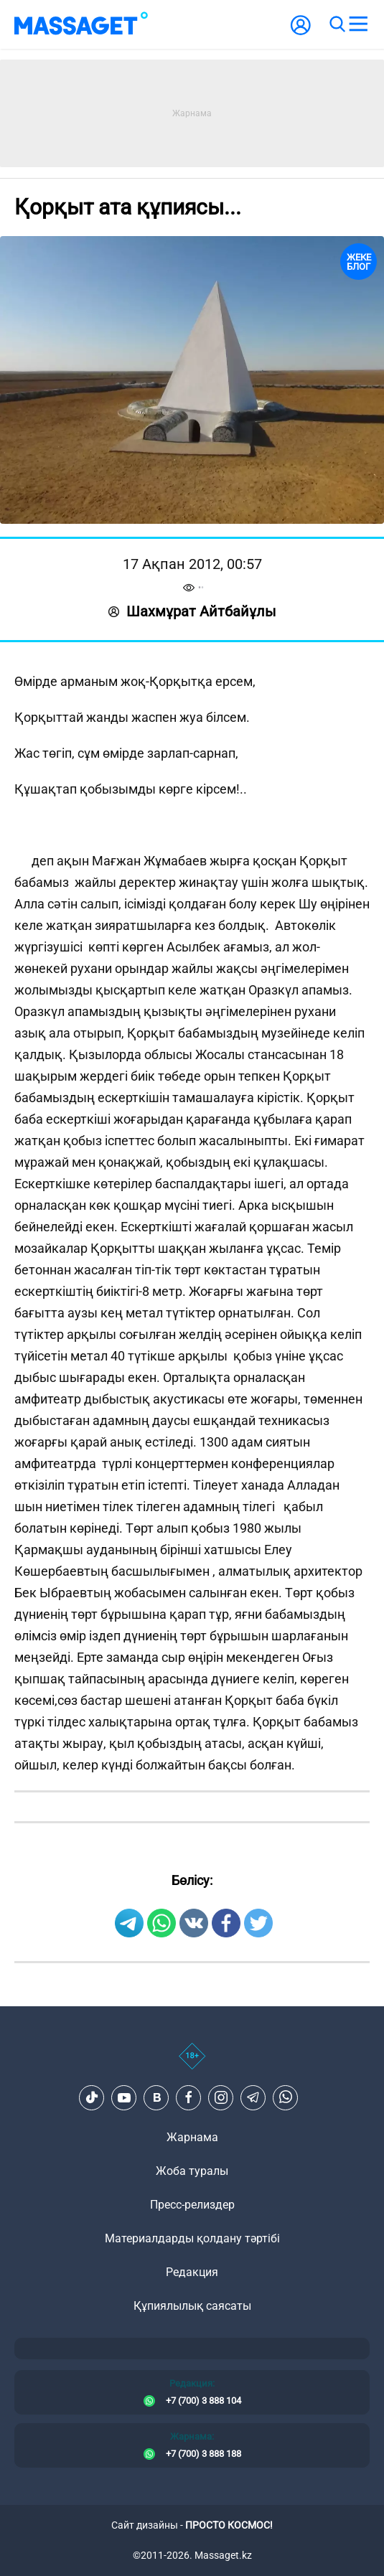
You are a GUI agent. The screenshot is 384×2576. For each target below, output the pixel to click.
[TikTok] (92, 2097)
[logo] (81, 24)
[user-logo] (300, 32)
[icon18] (192, 2063)
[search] (336, 24)
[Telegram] (253, 2097)
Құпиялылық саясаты (192, 2306)
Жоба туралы (192, 2171)
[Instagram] (221, 2097)
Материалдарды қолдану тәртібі (192, 2238)
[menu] (358, 24)
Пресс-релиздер (192, 2204)
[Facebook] (189, 2097)
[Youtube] (124, 2097)
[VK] (156, 2097)
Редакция (192, 2272)
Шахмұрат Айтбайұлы (192, 611)
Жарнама (192, 2137)
